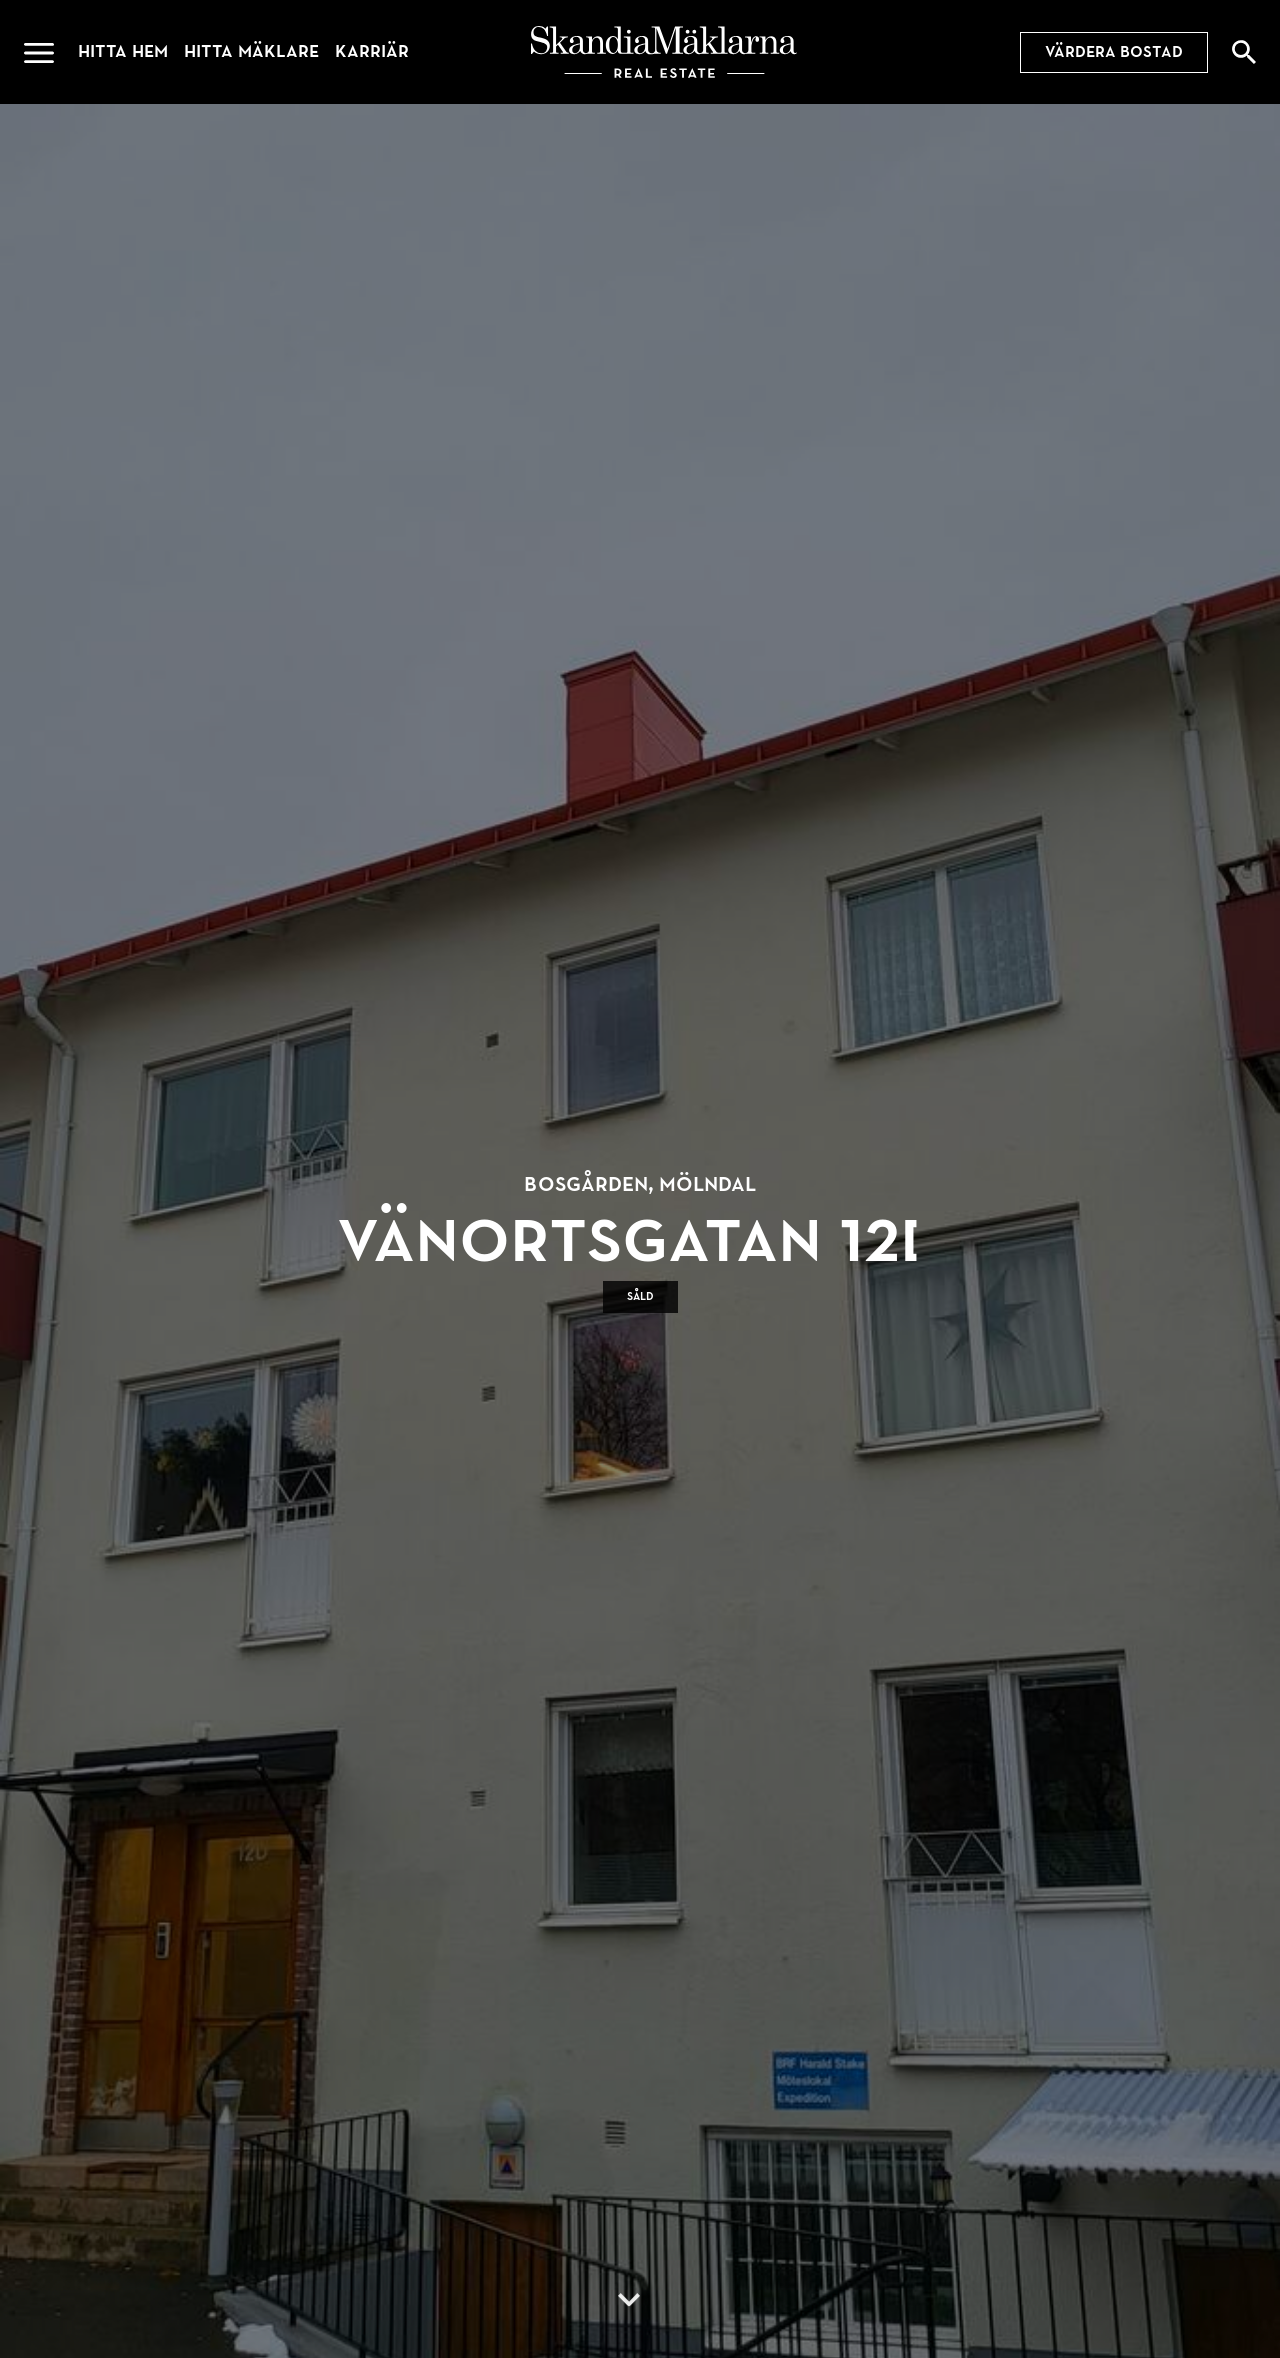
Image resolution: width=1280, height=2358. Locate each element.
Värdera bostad (1114, 52)
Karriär (372, 51)
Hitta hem (123, 51)
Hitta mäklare (251, 51)
